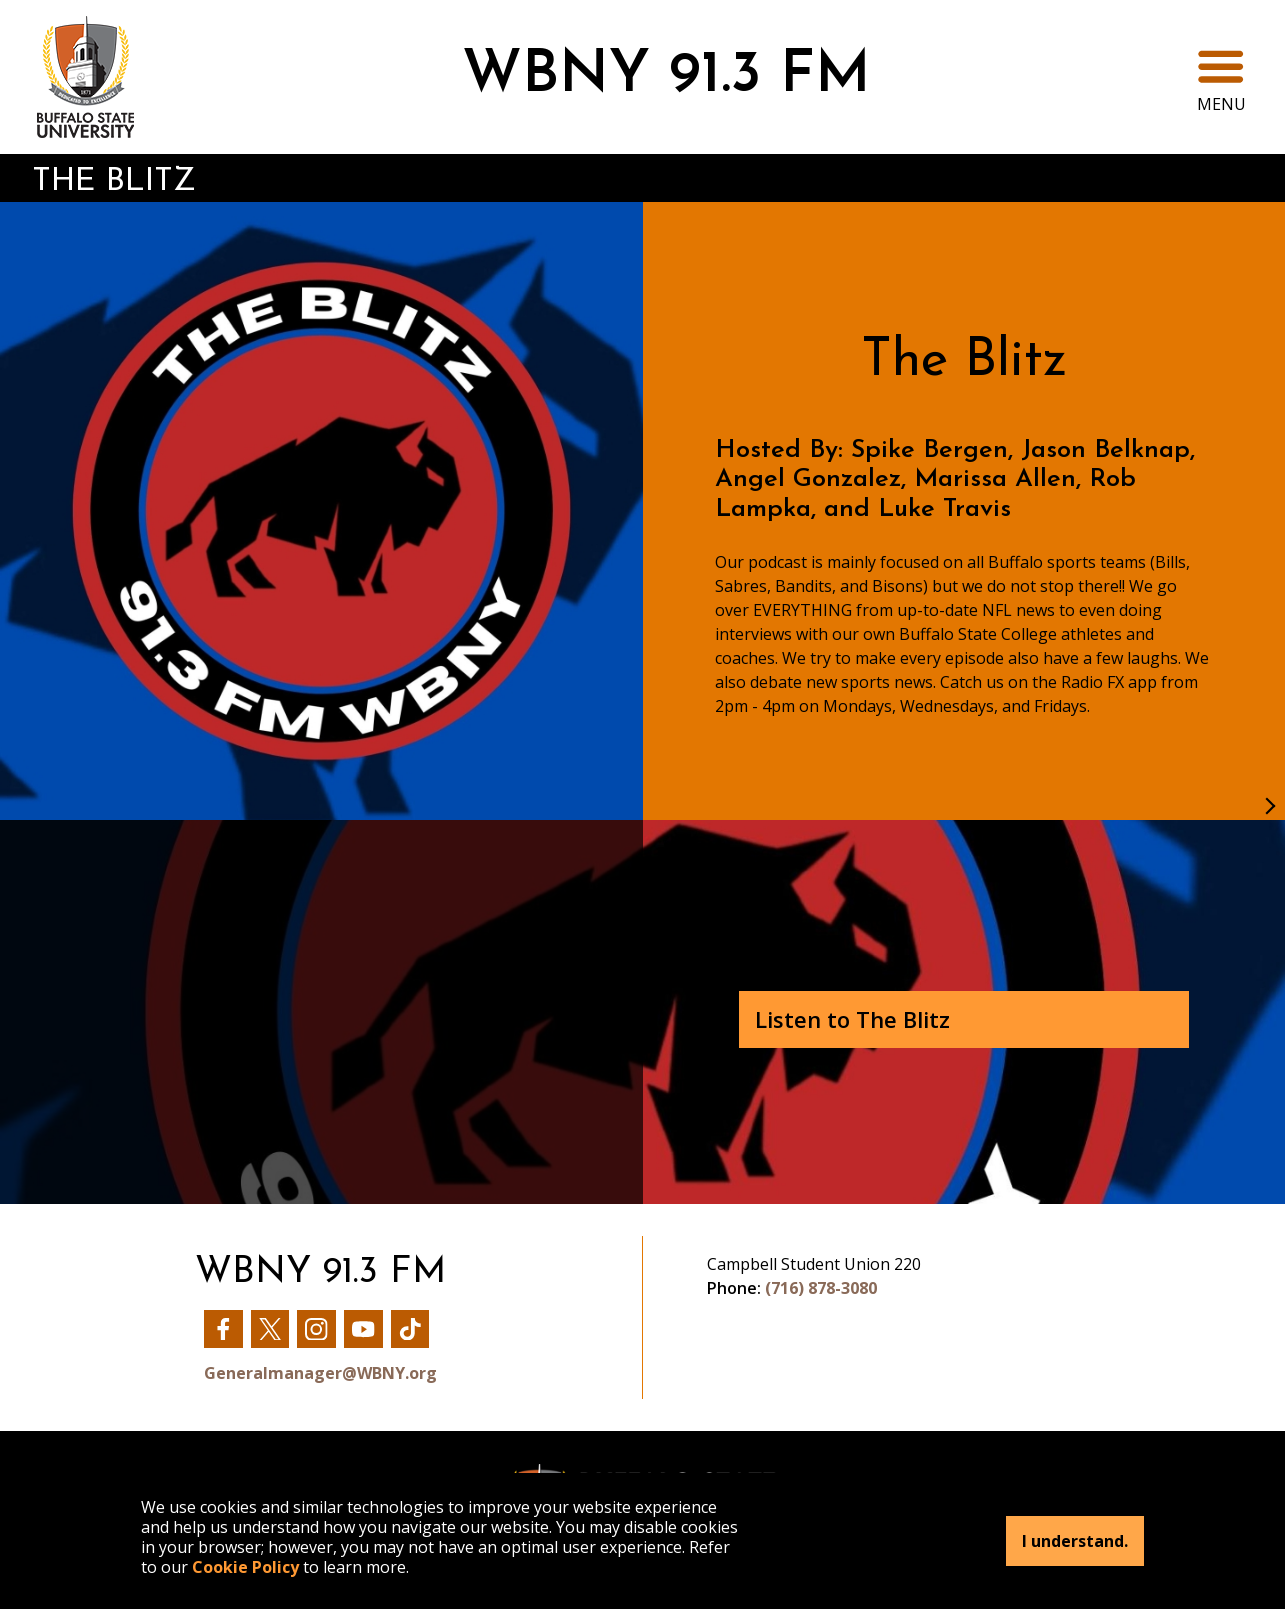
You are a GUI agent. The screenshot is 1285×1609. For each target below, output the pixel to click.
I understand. (1075, 1541)
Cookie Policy (245, 1567)
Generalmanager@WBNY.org (320, 1373)
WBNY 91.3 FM (666, 76)
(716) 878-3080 (821, 1288)
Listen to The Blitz (852, 1019)
